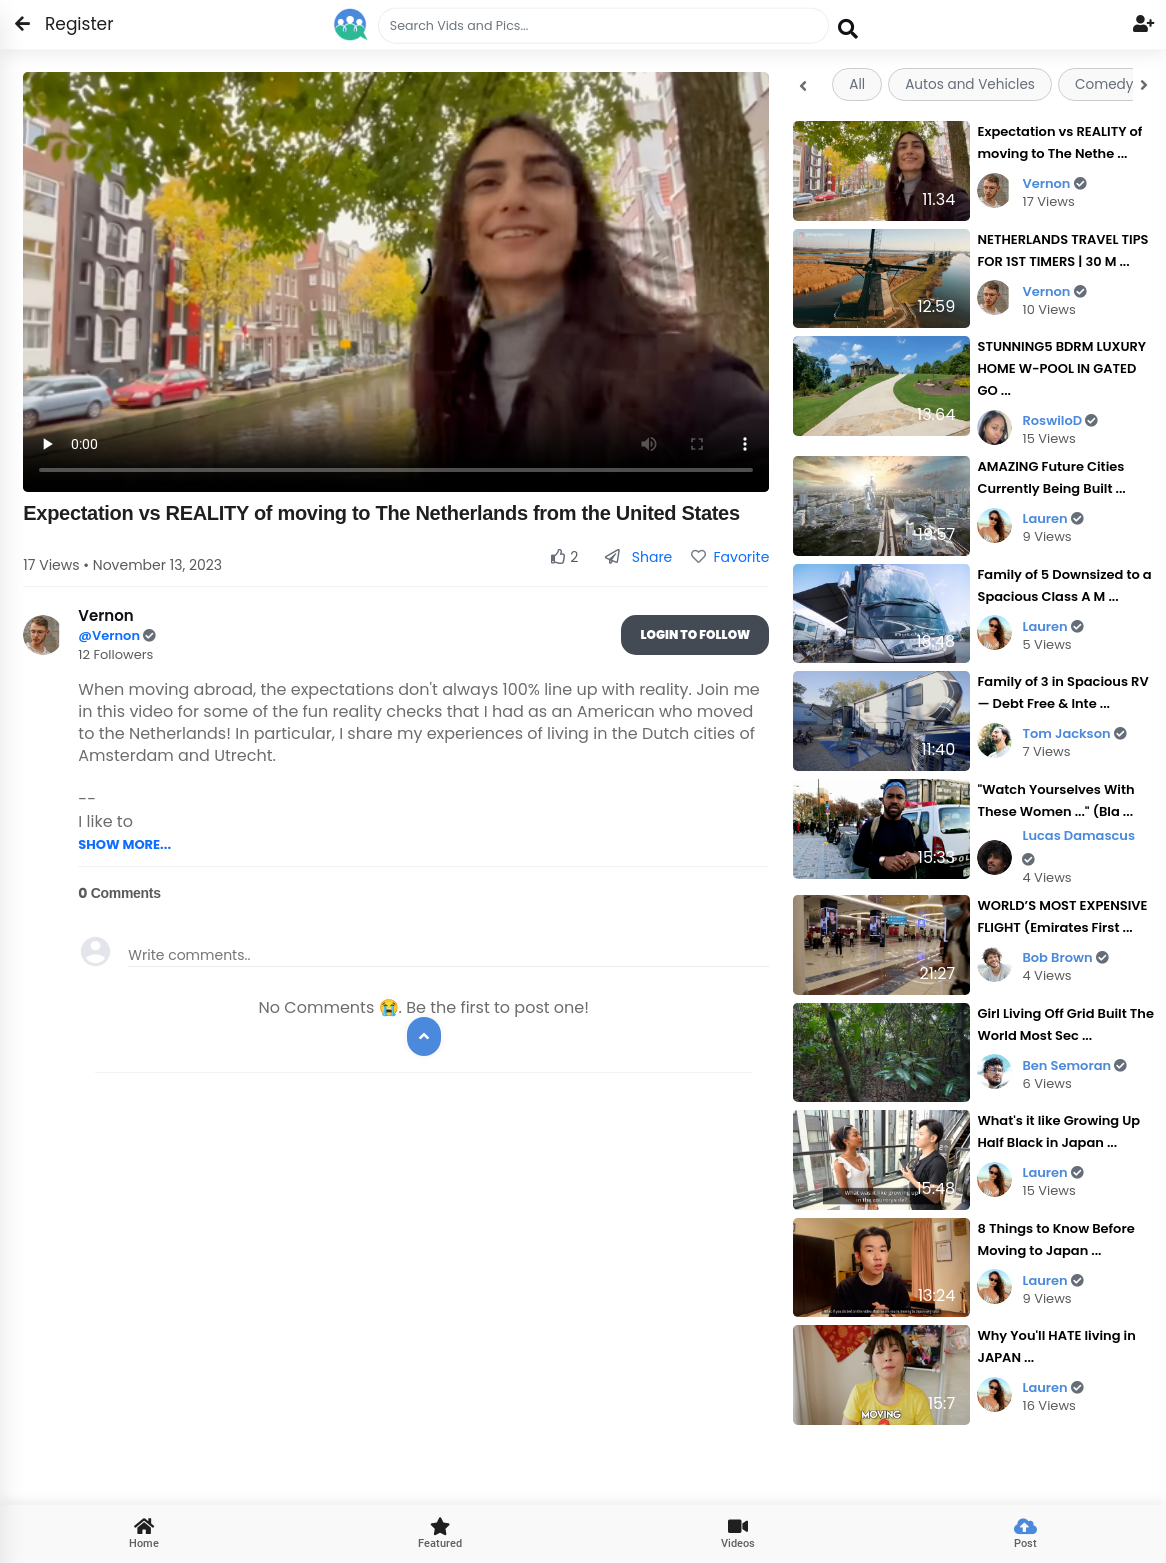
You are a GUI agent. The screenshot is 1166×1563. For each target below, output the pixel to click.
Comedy (1104, 84)
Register (67, 24)
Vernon (1054, 183)
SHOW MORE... (124, 844)
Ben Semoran (1074, 1065)
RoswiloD (1060, 420)
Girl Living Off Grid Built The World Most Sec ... (1065, 1024)
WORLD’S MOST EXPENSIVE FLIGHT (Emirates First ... (1062, 916)
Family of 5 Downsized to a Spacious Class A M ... (1064, 585)
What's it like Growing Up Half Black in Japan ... (1058, 1131)
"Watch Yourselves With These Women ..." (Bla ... (1055, 800)
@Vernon (110, 635)
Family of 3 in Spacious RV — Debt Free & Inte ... (1062, 692)
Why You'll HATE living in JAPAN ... (1056, 1346)
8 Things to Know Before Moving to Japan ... (1055, 1239)
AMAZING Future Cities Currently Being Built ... (1051, 477)
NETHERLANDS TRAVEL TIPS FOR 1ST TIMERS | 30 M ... (1062, 250)
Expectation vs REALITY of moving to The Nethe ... (1059, 142)
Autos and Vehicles (970, 84)
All (857, 84)
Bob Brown (1065, 957)
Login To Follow (695, 634)
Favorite (730, 557)
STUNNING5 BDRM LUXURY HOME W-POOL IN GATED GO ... (1061, 368)
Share (638, 557)
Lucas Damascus (1078, 846)
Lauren (1052, 518)
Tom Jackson (1074, 733)
